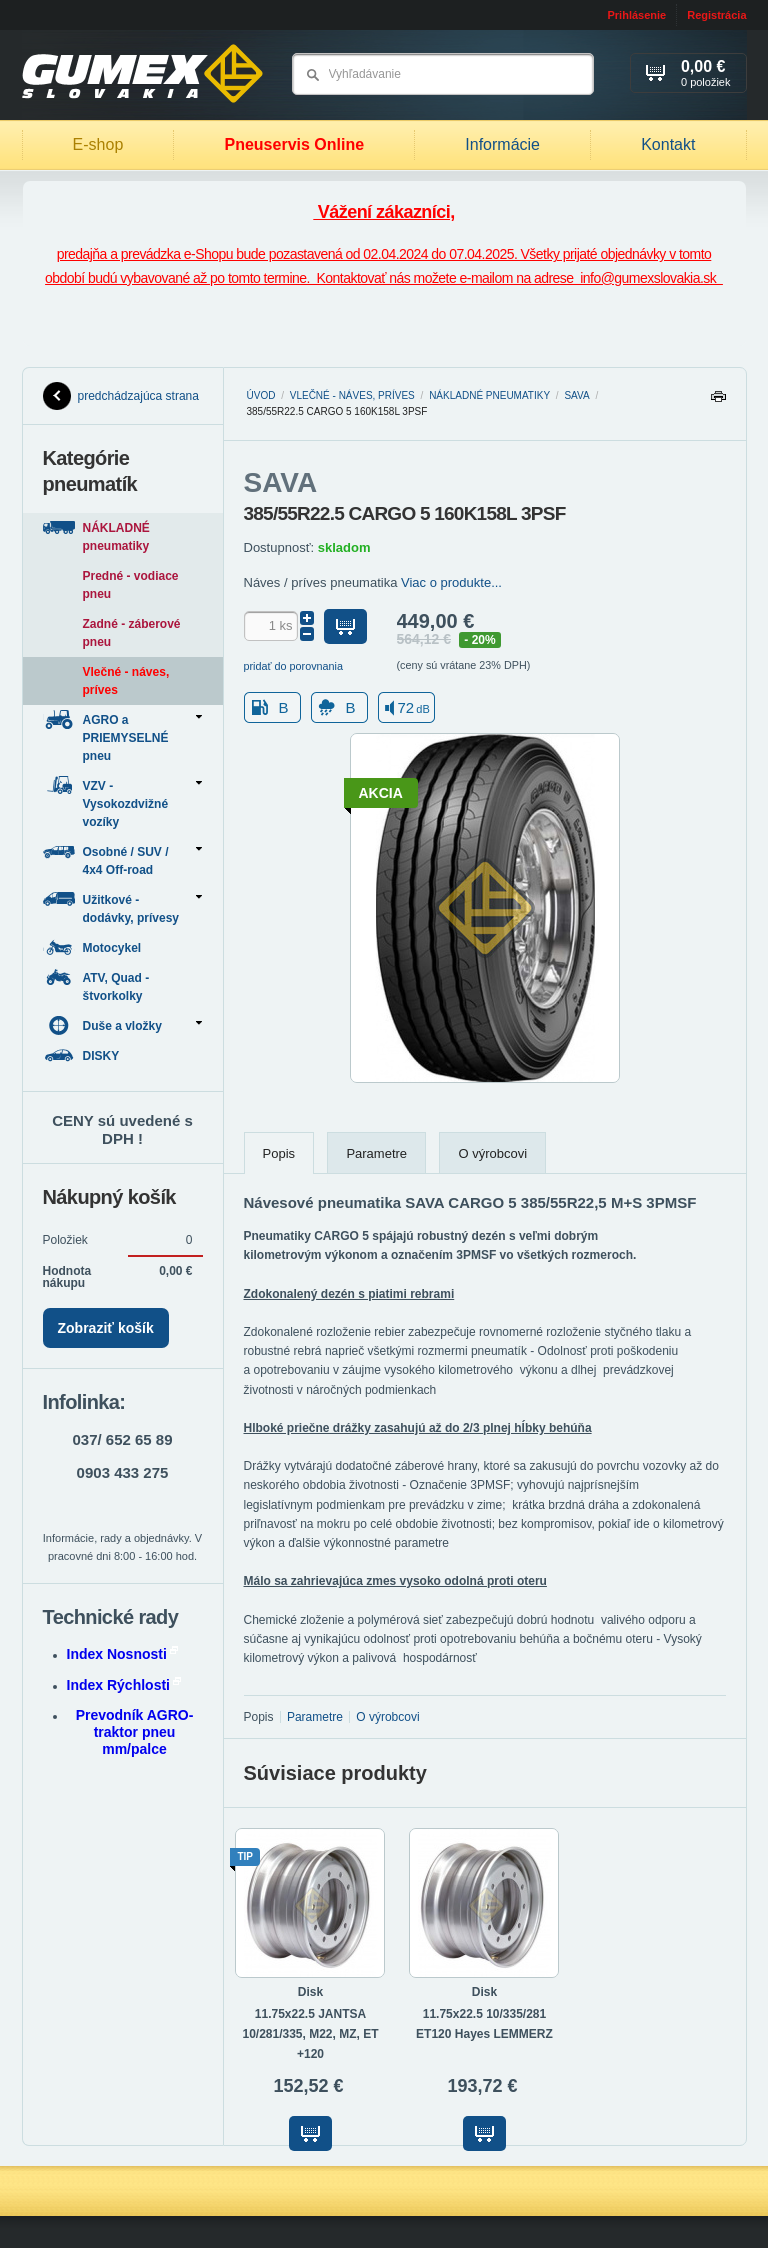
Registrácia (716, 15)
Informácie (502, 144)
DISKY (83, 1055)
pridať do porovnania (294, 666)
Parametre (376, 1153)
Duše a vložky (122, 1025)
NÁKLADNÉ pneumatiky (489, 395)
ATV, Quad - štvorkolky (96, 985)
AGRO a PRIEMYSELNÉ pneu (122, 736)
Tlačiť (718, 401)
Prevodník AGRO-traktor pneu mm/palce (135, 1732)
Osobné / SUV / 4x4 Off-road (122, 859)
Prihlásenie (636, 15)
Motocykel (94, 947)
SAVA (576, 395)
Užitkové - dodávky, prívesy (122, 907)
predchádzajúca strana (121, 396)
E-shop (98, 144)
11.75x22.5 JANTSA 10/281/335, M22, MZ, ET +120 (310, 2034)
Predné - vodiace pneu (131, 585)
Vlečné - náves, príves (352, 395)
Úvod (261, 395)
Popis (279, 1153)
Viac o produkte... (451, 582)
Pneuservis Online (294, 144)
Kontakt (668, 144)
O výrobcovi (492, 1153)
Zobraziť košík (106, 1328)
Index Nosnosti (122, 1654)
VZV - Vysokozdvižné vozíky (122, 802)
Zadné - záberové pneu (132, 633)
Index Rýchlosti (124, 1685)
